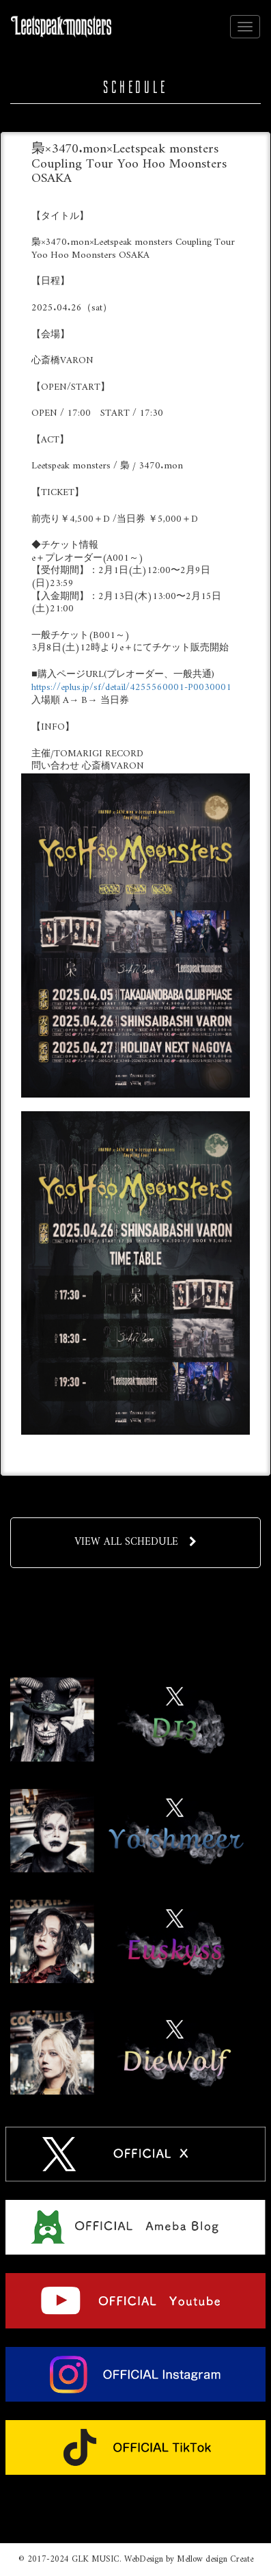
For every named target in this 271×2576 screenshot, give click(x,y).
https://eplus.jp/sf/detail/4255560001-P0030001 (131, 687)
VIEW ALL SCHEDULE (135, 1542)
